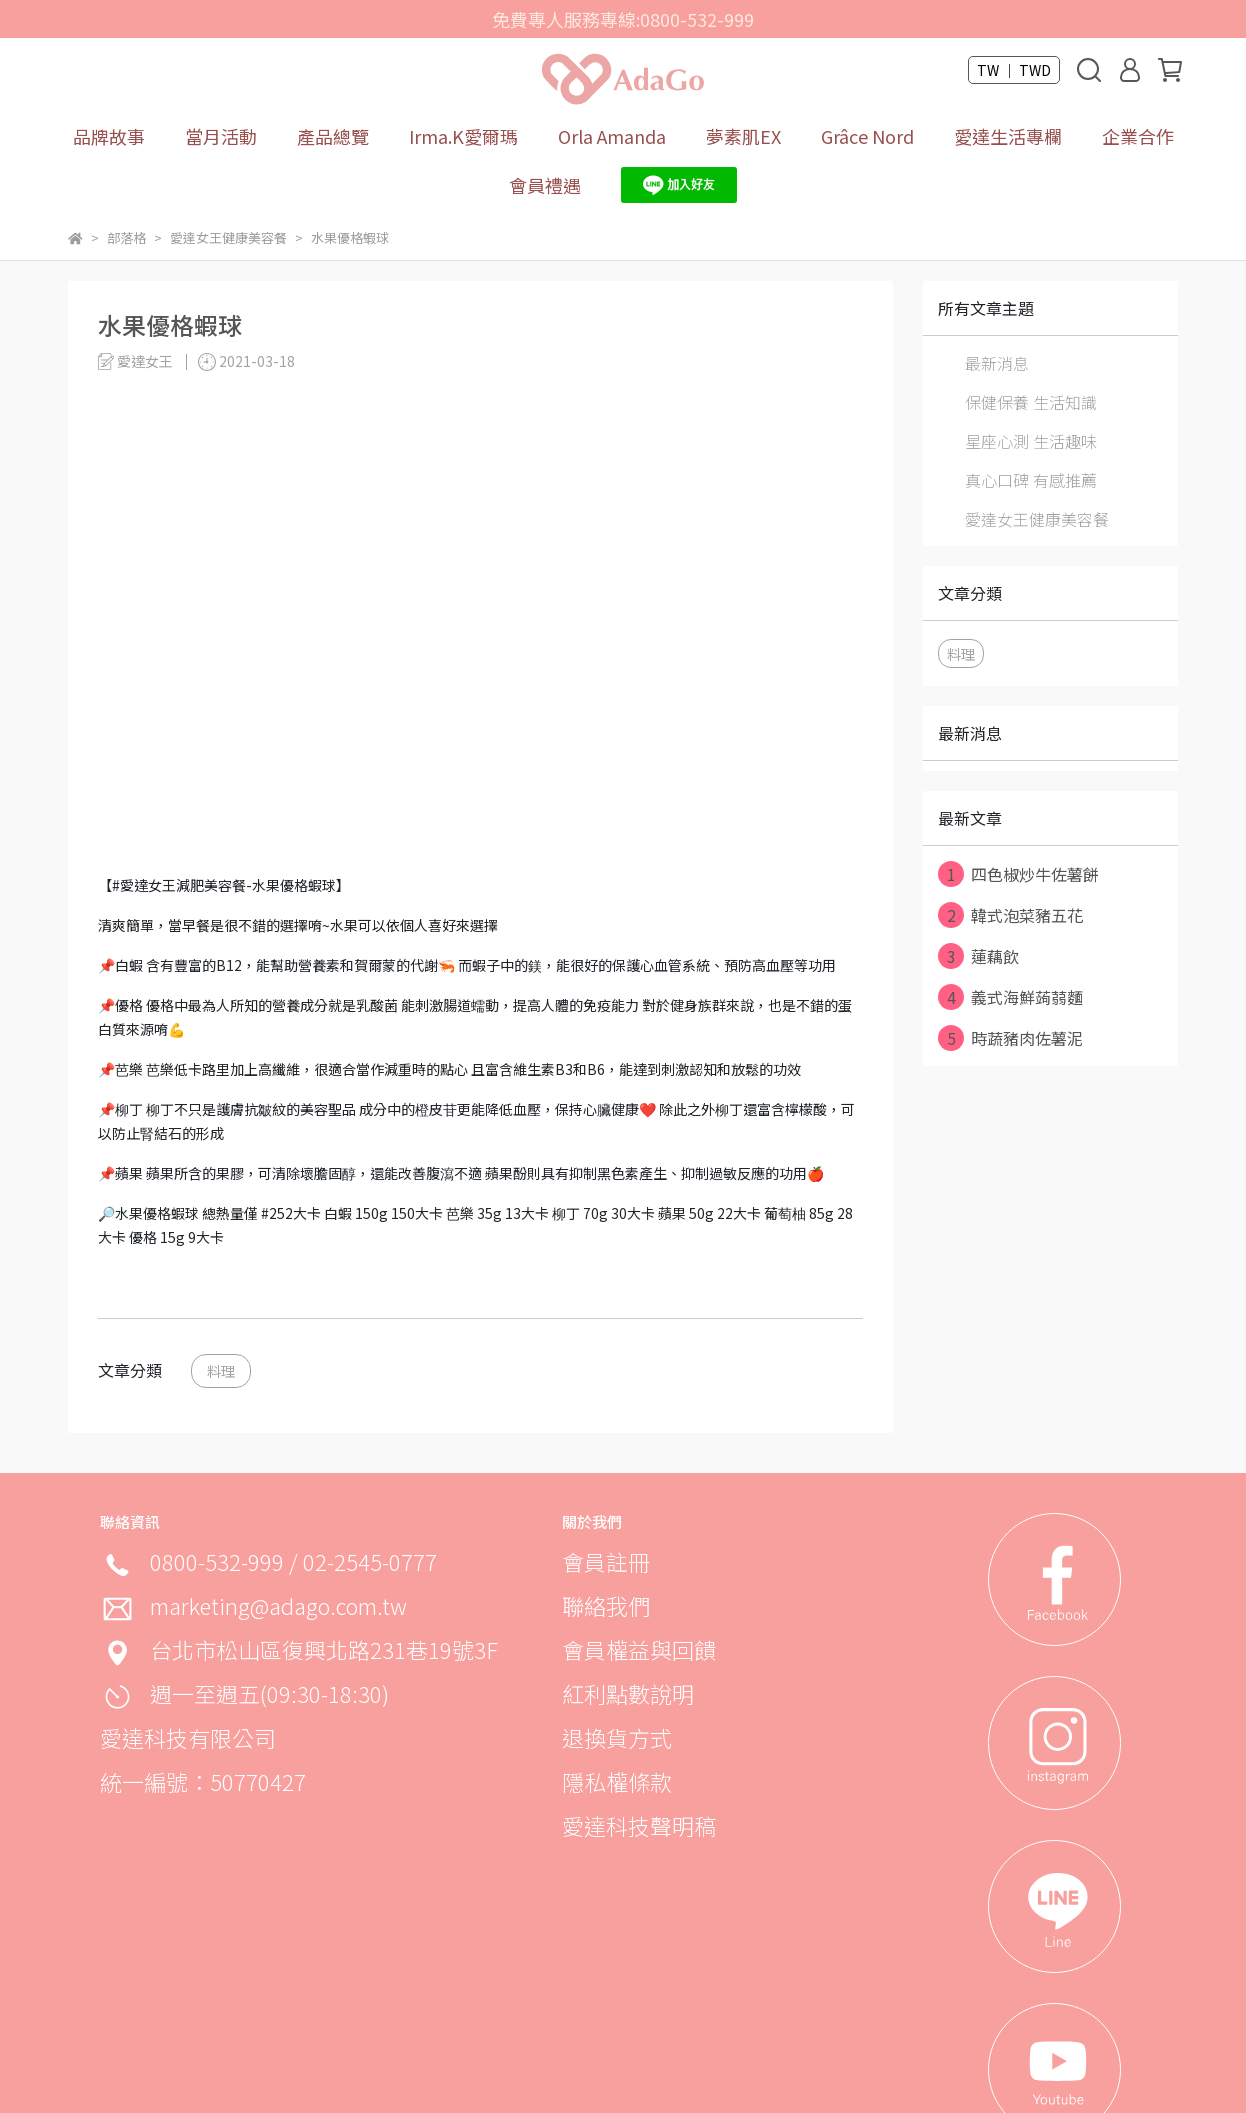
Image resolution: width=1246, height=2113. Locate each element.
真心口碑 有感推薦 (1031, 480)
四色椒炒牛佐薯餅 (1018, 874)
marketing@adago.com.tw (278, 1605)
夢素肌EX (743, 136)
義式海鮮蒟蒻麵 (1010, 997)
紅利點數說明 (628, 1693)
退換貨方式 (617, 1737)
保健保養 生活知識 (1031, 402)
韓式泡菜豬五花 (1010, 915)
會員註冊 (606, 1561)
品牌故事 (109, 136)
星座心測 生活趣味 (1031, 441)
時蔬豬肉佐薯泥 (1010, 1038)
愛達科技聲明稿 (639, 1825)
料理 (221, 1370)
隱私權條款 (617, 1781)
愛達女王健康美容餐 (1037, 519)
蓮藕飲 (978, 956)
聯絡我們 (606, 1605)
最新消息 (997, 363)
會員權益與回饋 (639, 1649)
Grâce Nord (867, 136)
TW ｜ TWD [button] (1014, 70)
